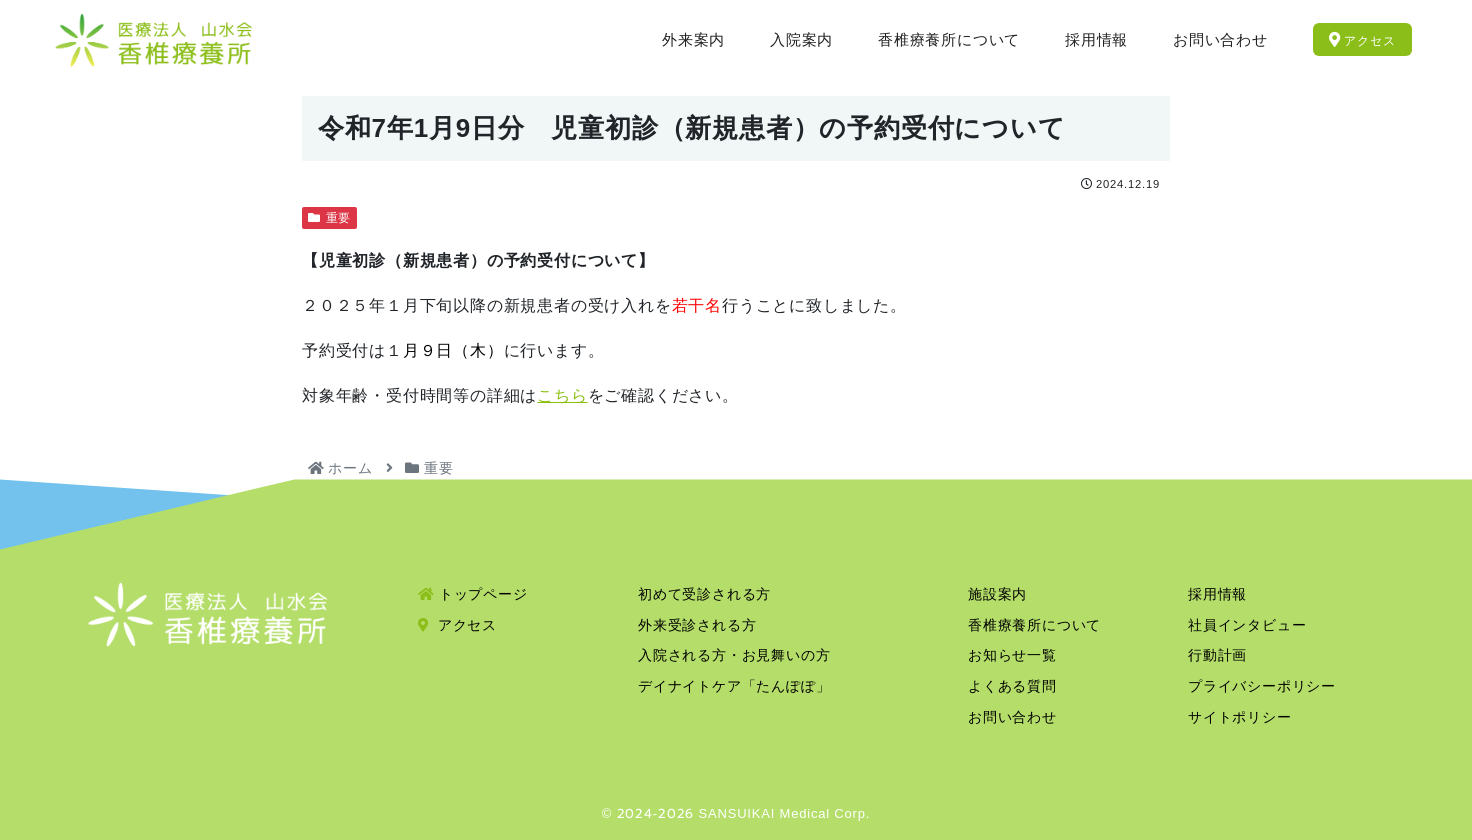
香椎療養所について (1034, 625)
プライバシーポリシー (1262, 686)
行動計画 (1217, 655)
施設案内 (997, 594)
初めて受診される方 (704, 594)
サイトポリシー (1240, 717)
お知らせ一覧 (1012, 655)
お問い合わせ (1012, 717)
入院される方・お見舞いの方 (734, 655)
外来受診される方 (697, 625)
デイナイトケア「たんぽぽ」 (734, 686)
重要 (329, 218)
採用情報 (1217, 594)
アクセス (457, 625)
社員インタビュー (1247, 625)
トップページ (473, 594)
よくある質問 (1012, 686)
